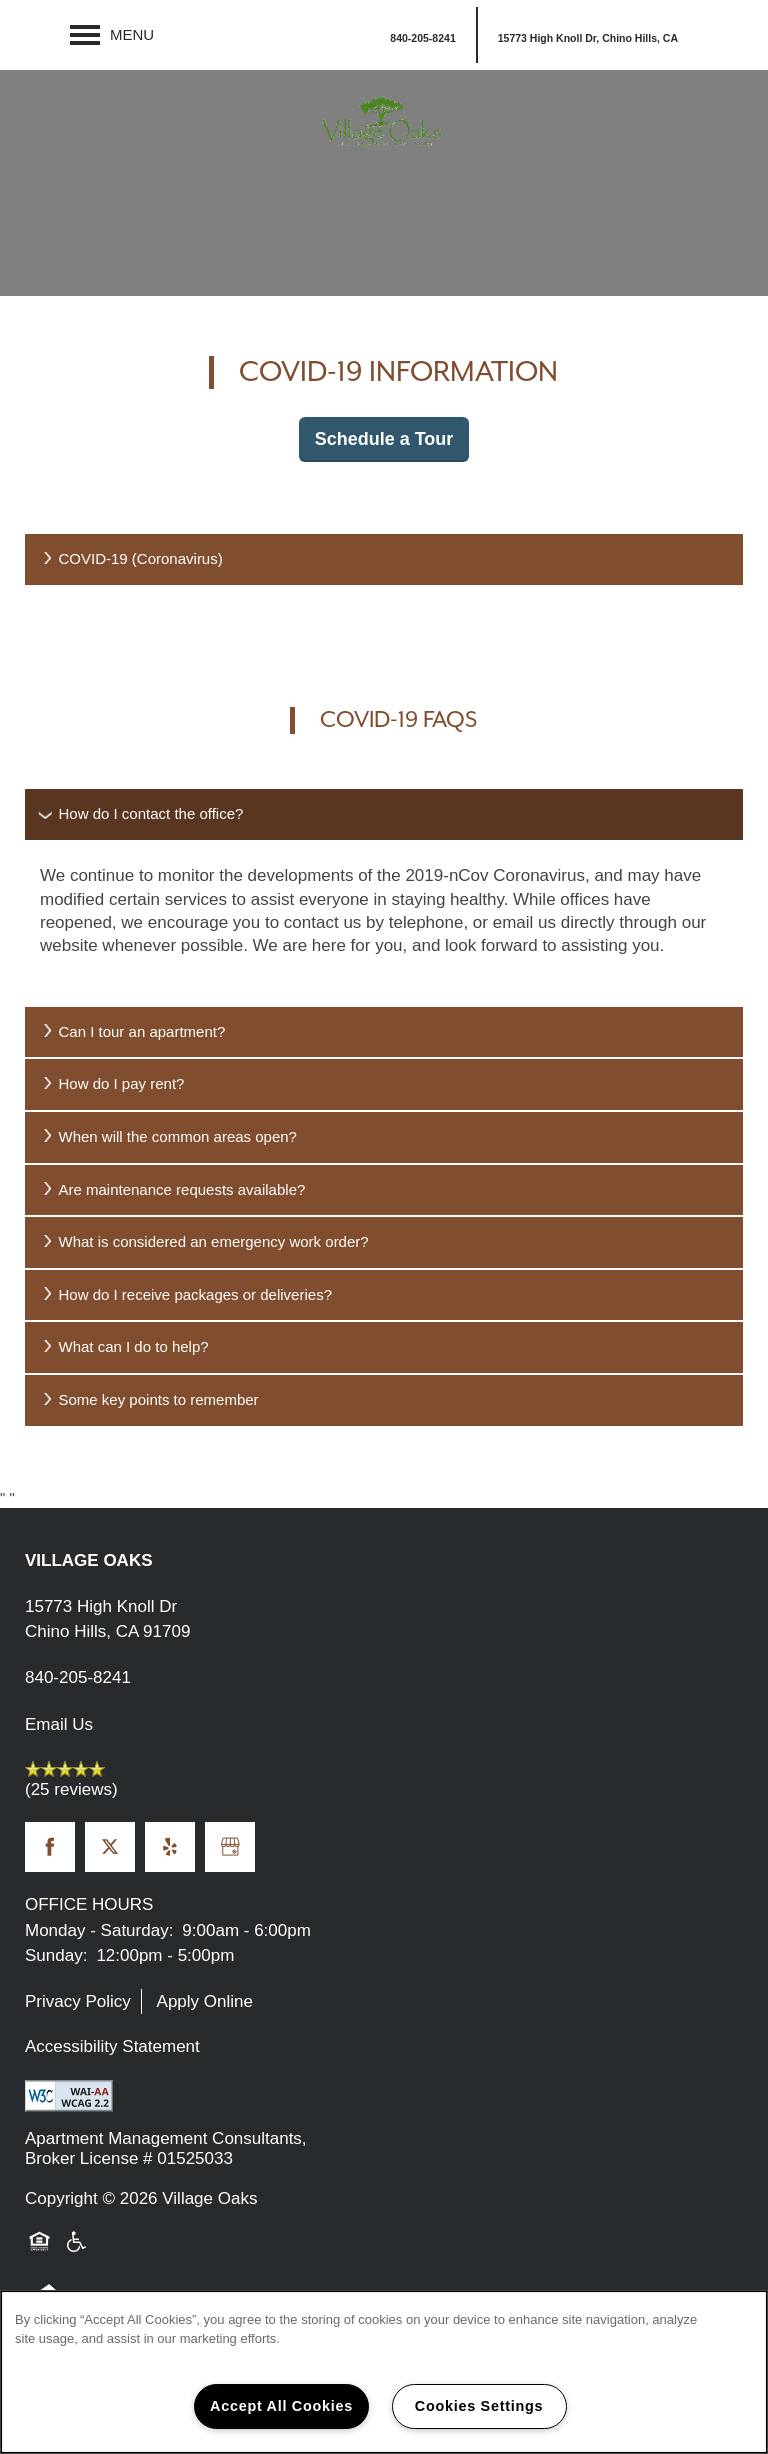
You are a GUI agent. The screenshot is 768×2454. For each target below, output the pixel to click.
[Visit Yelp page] (170, 1847)
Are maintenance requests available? (172, 1189)
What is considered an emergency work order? (204, 1241)
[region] (384, 2372)
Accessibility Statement (112, 2046)
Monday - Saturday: (99, 1930)
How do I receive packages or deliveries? (186, 1294)
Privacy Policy (78, 2001)
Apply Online (205, 2001)
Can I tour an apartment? (132, 1031)
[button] (587, 35)
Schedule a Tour (384, 439)
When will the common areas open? (168, 1136)
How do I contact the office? (141, 813)
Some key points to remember (149, 1399)
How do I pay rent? (112, 1083)
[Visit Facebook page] (50, 1847)
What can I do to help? (124, 1346)
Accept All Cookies (281, 2406)
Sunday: (56, 1955)
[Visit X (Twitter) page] (110, 1847)
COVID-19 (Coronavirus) (131, 558)
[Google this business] (230, 1847)
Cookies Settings (479, 2406)
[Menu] (112, 35)
